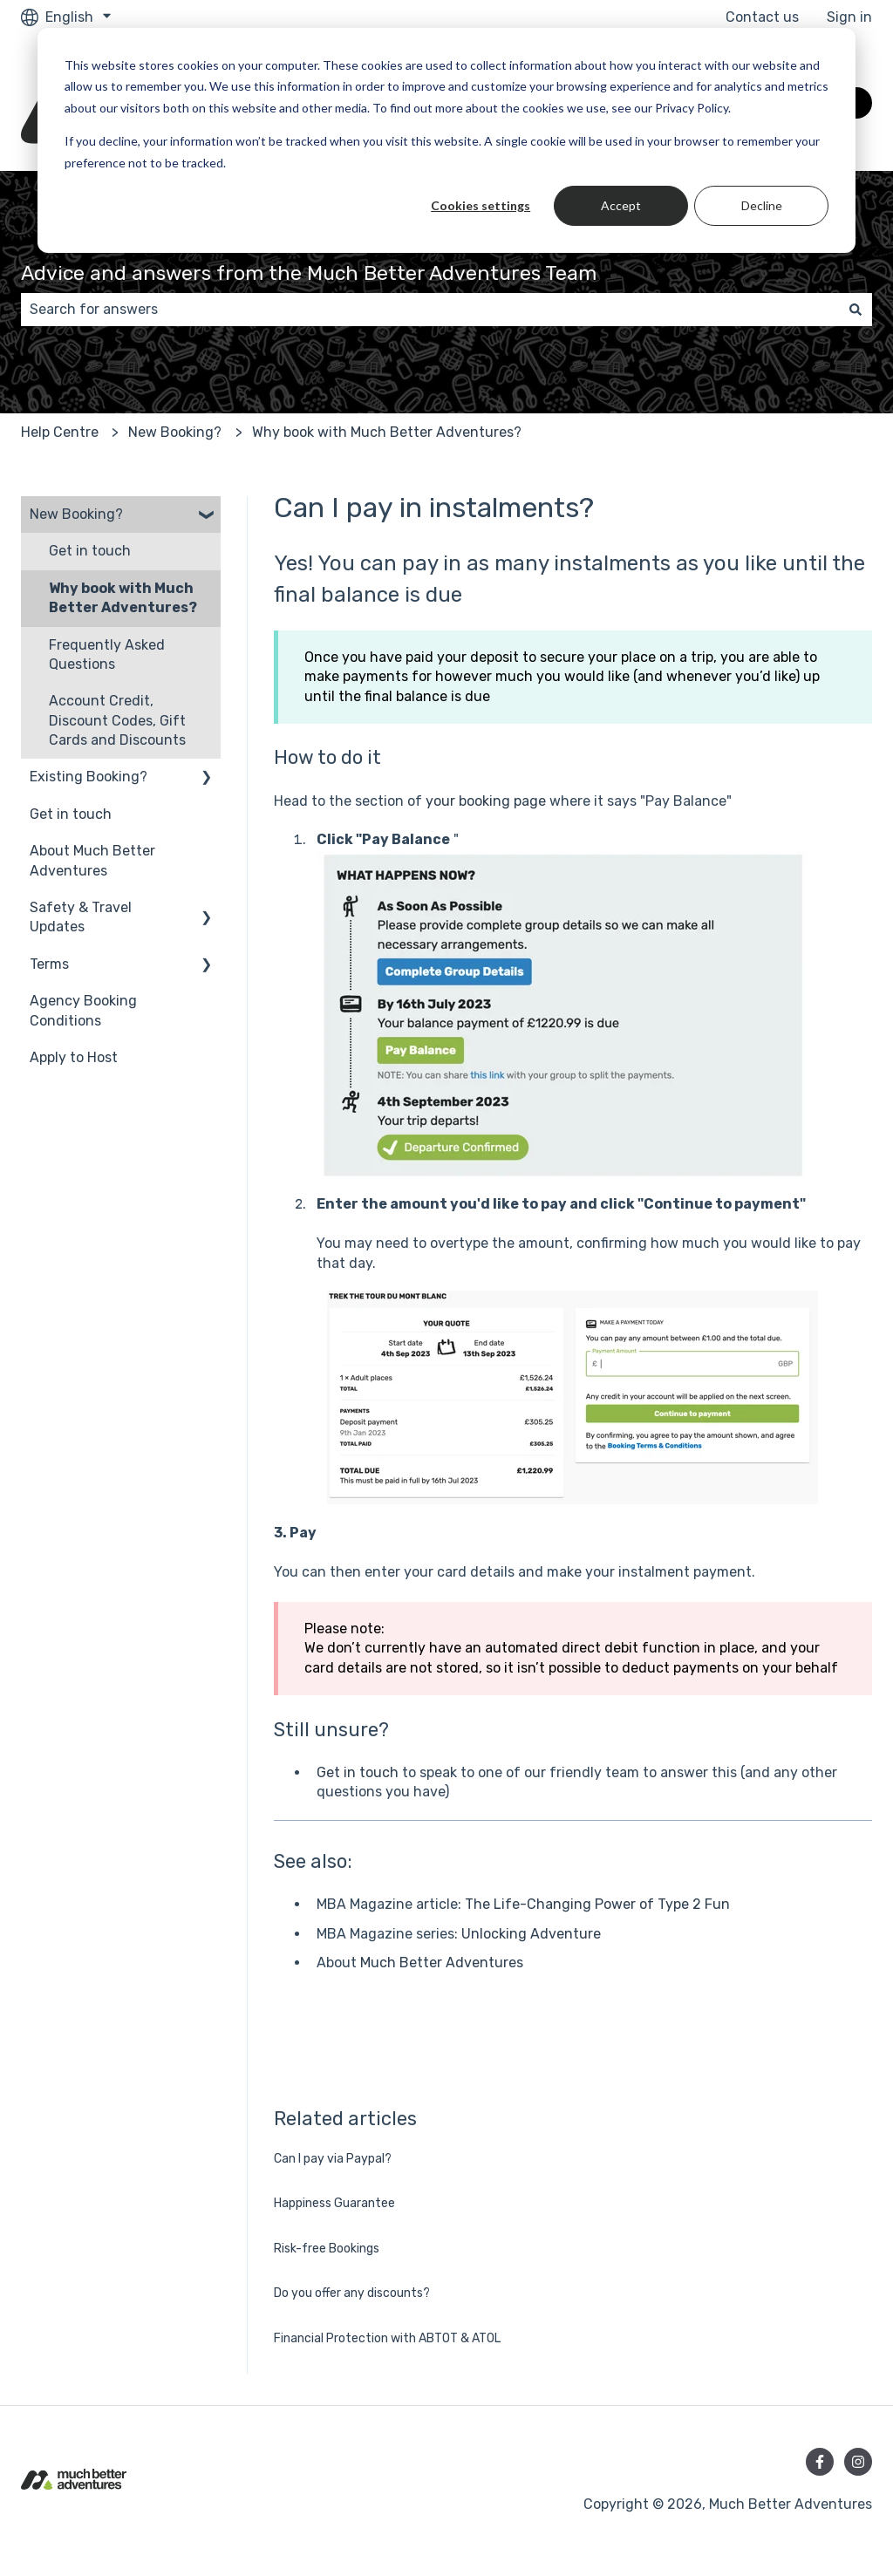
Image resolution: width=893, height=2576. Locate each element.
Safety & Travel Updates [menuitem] (81, 917)
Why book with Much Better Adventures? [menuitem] (123, 598)
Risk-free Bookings (326, 2248)
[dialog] (446, 140)
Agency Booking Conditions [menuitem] (83, 1010)
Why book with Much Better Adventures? (386, 432)
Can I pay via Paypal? (333, 2158)
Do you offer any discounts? (352, 2293)
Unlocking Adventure (531, 1933)
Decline (761, 205)
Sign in (849, 17)
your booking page (486, 801)
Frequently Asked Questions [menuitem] (107, 654)
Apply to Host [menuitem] (74, 1057)
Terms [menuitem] (49, 964)
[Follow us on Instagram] (858, 2462)
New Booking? (175, 432)
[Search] (855, 309)
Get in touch (358, 1772)
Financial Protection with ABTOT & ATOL (387, 2338)
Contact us (762, 17)
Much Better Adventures (441, 1962)
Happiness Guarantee (334, 2203)
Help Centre (60, 432)
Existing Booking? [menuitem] (88, 776)
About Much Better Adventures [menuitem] (92, 860)
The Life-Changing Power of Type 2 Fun (597, 1904)
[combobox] (430, 309)
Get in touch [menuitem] (90, 550)
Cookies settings (480, 205)
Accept (621, 205)
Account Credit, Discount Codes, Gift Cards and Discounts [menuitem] (117, 720)
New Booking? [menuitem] (76, 514)
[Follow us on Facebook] (820, 2462)
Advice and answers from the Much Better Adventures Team (308, 273)
